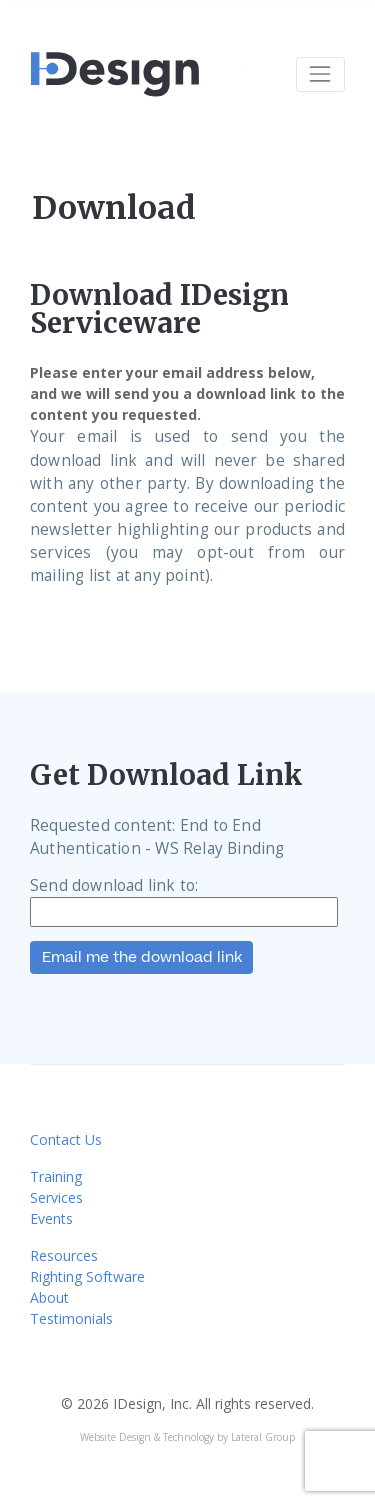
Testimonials (71, 1318)
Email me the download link (142, 957)
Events (51, 1218)
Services (56, 1197)
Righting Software (87, 1276)
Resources (64, 1255)
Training (56, 1176)
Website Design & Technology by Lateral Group (187, 1437)
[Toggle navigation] (320, 74)
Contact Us (66, 1139)
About (49, 1297)
